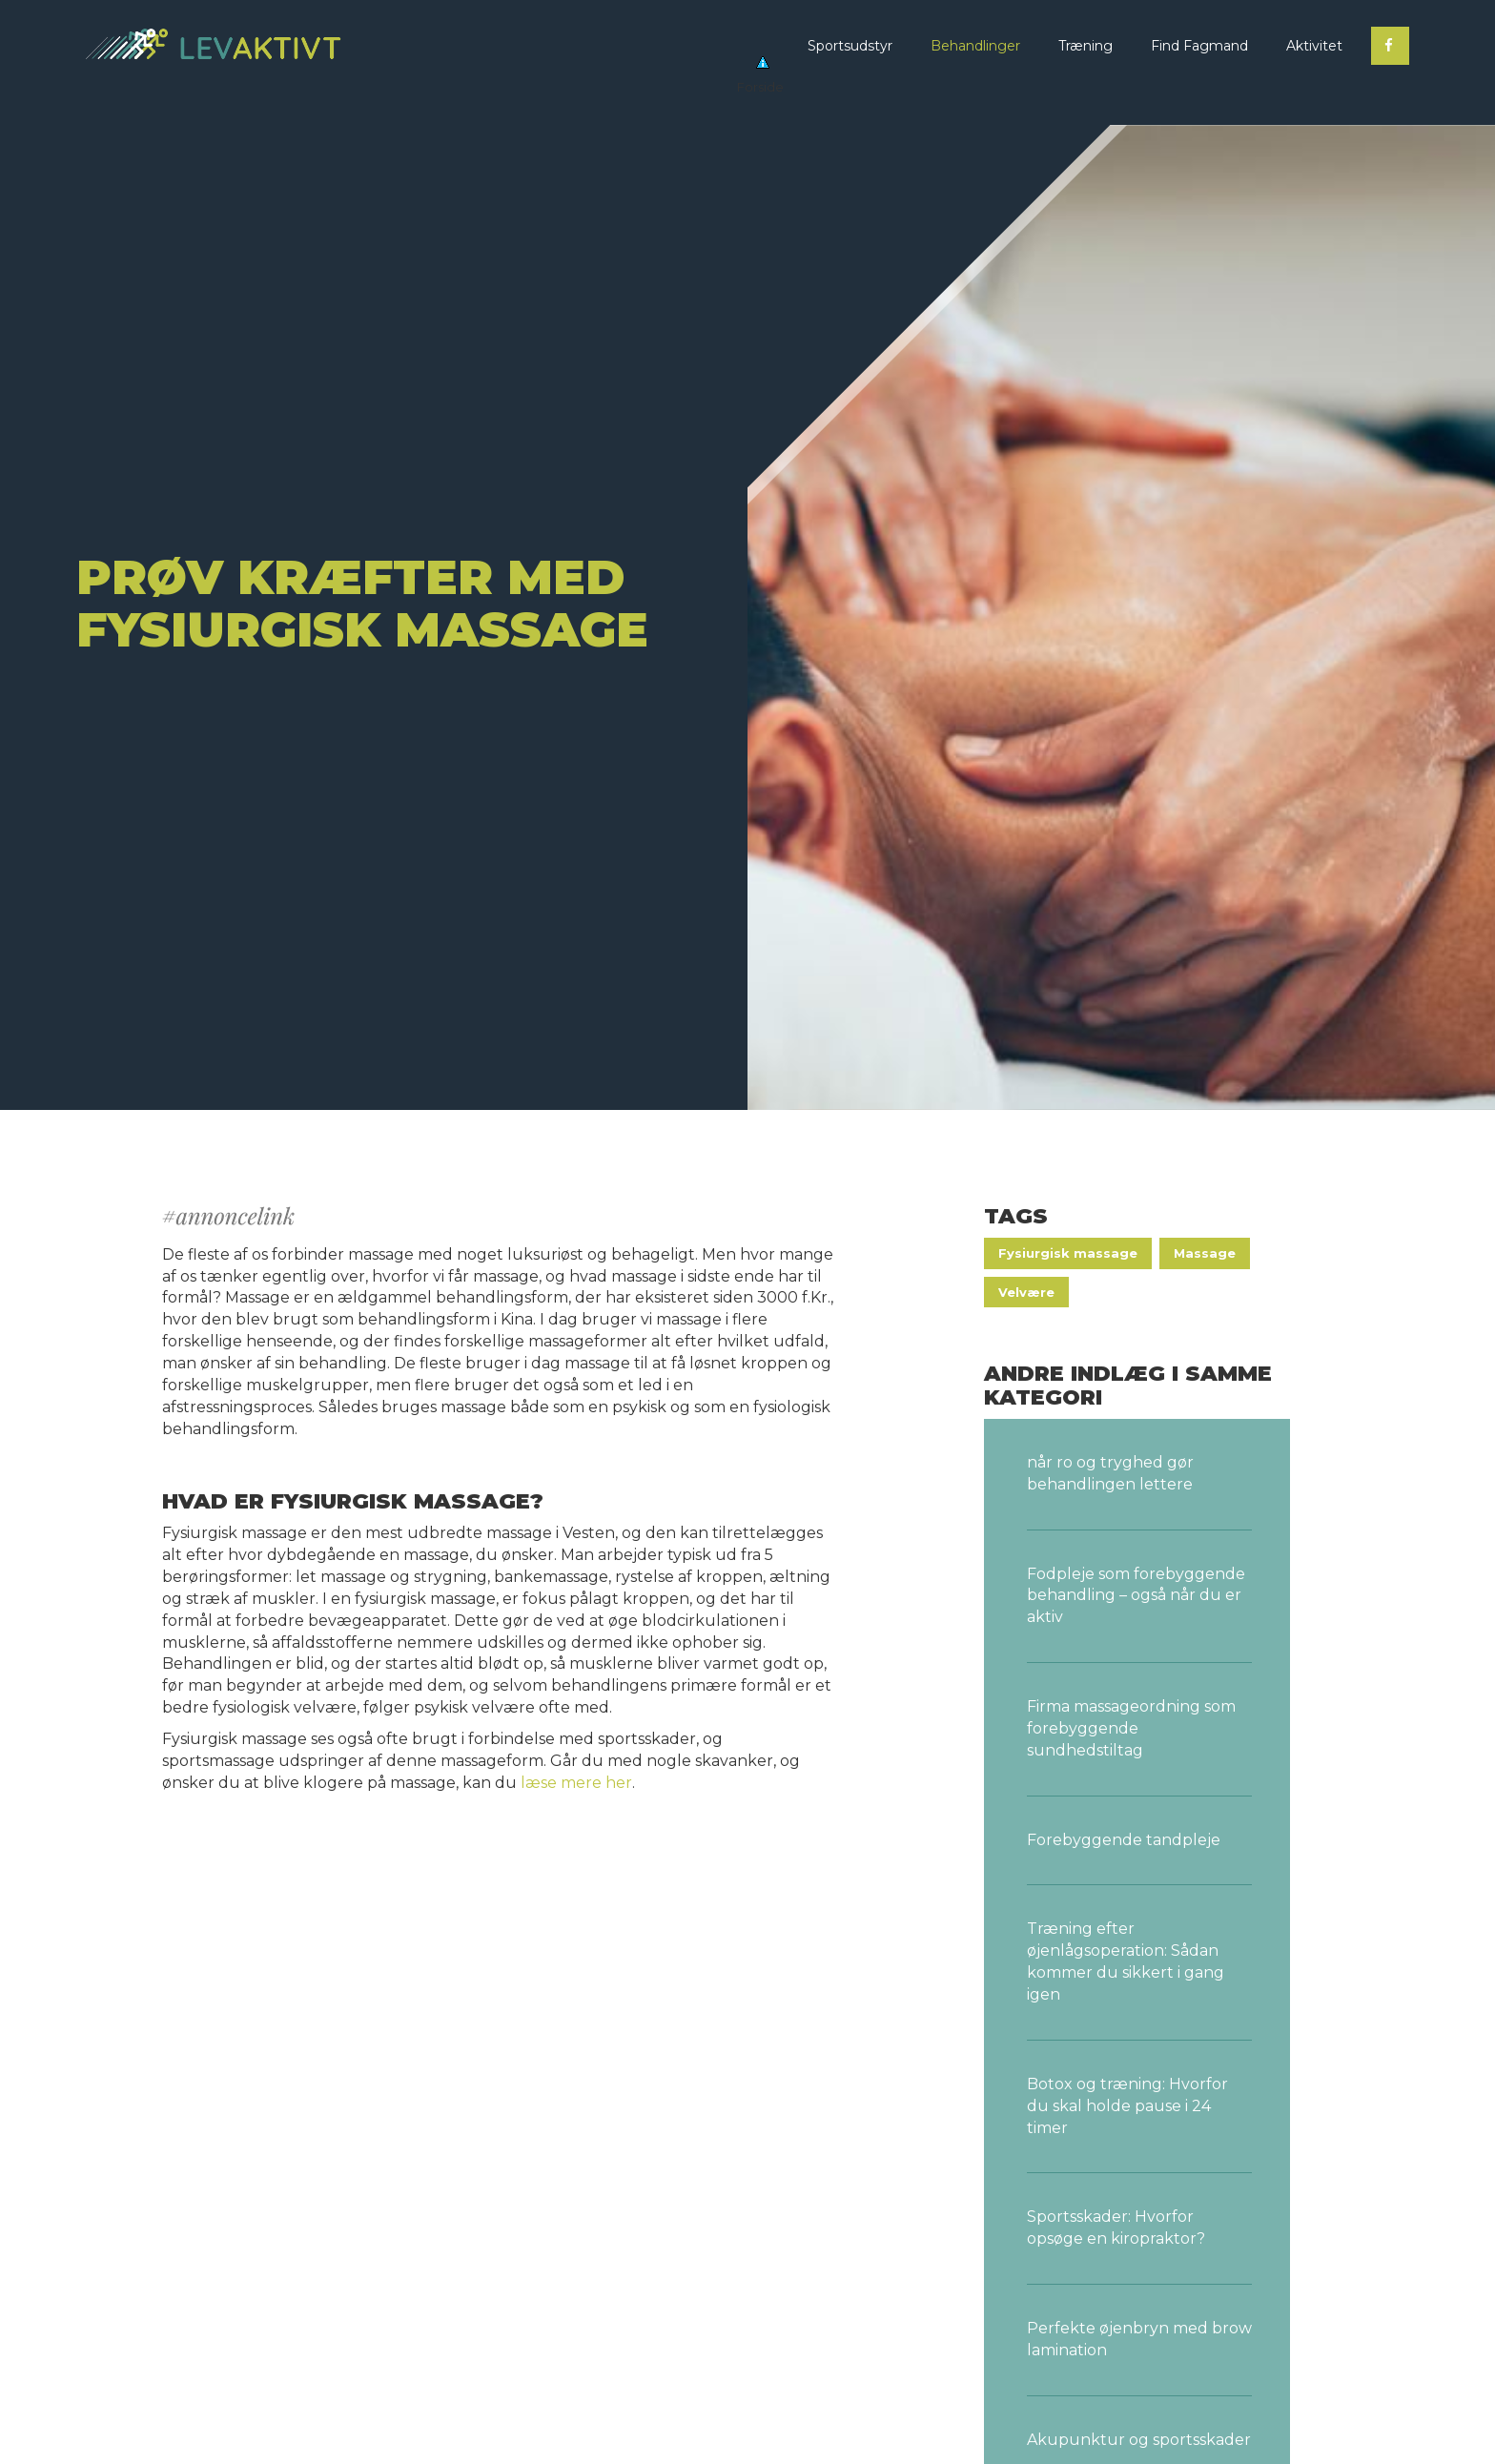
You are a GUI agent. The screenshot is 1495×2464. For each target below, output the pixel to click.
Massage (1205, 1253)
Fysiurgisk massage (1067, 1253)
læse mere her (576, 1783)
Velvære (1026, 1292)
